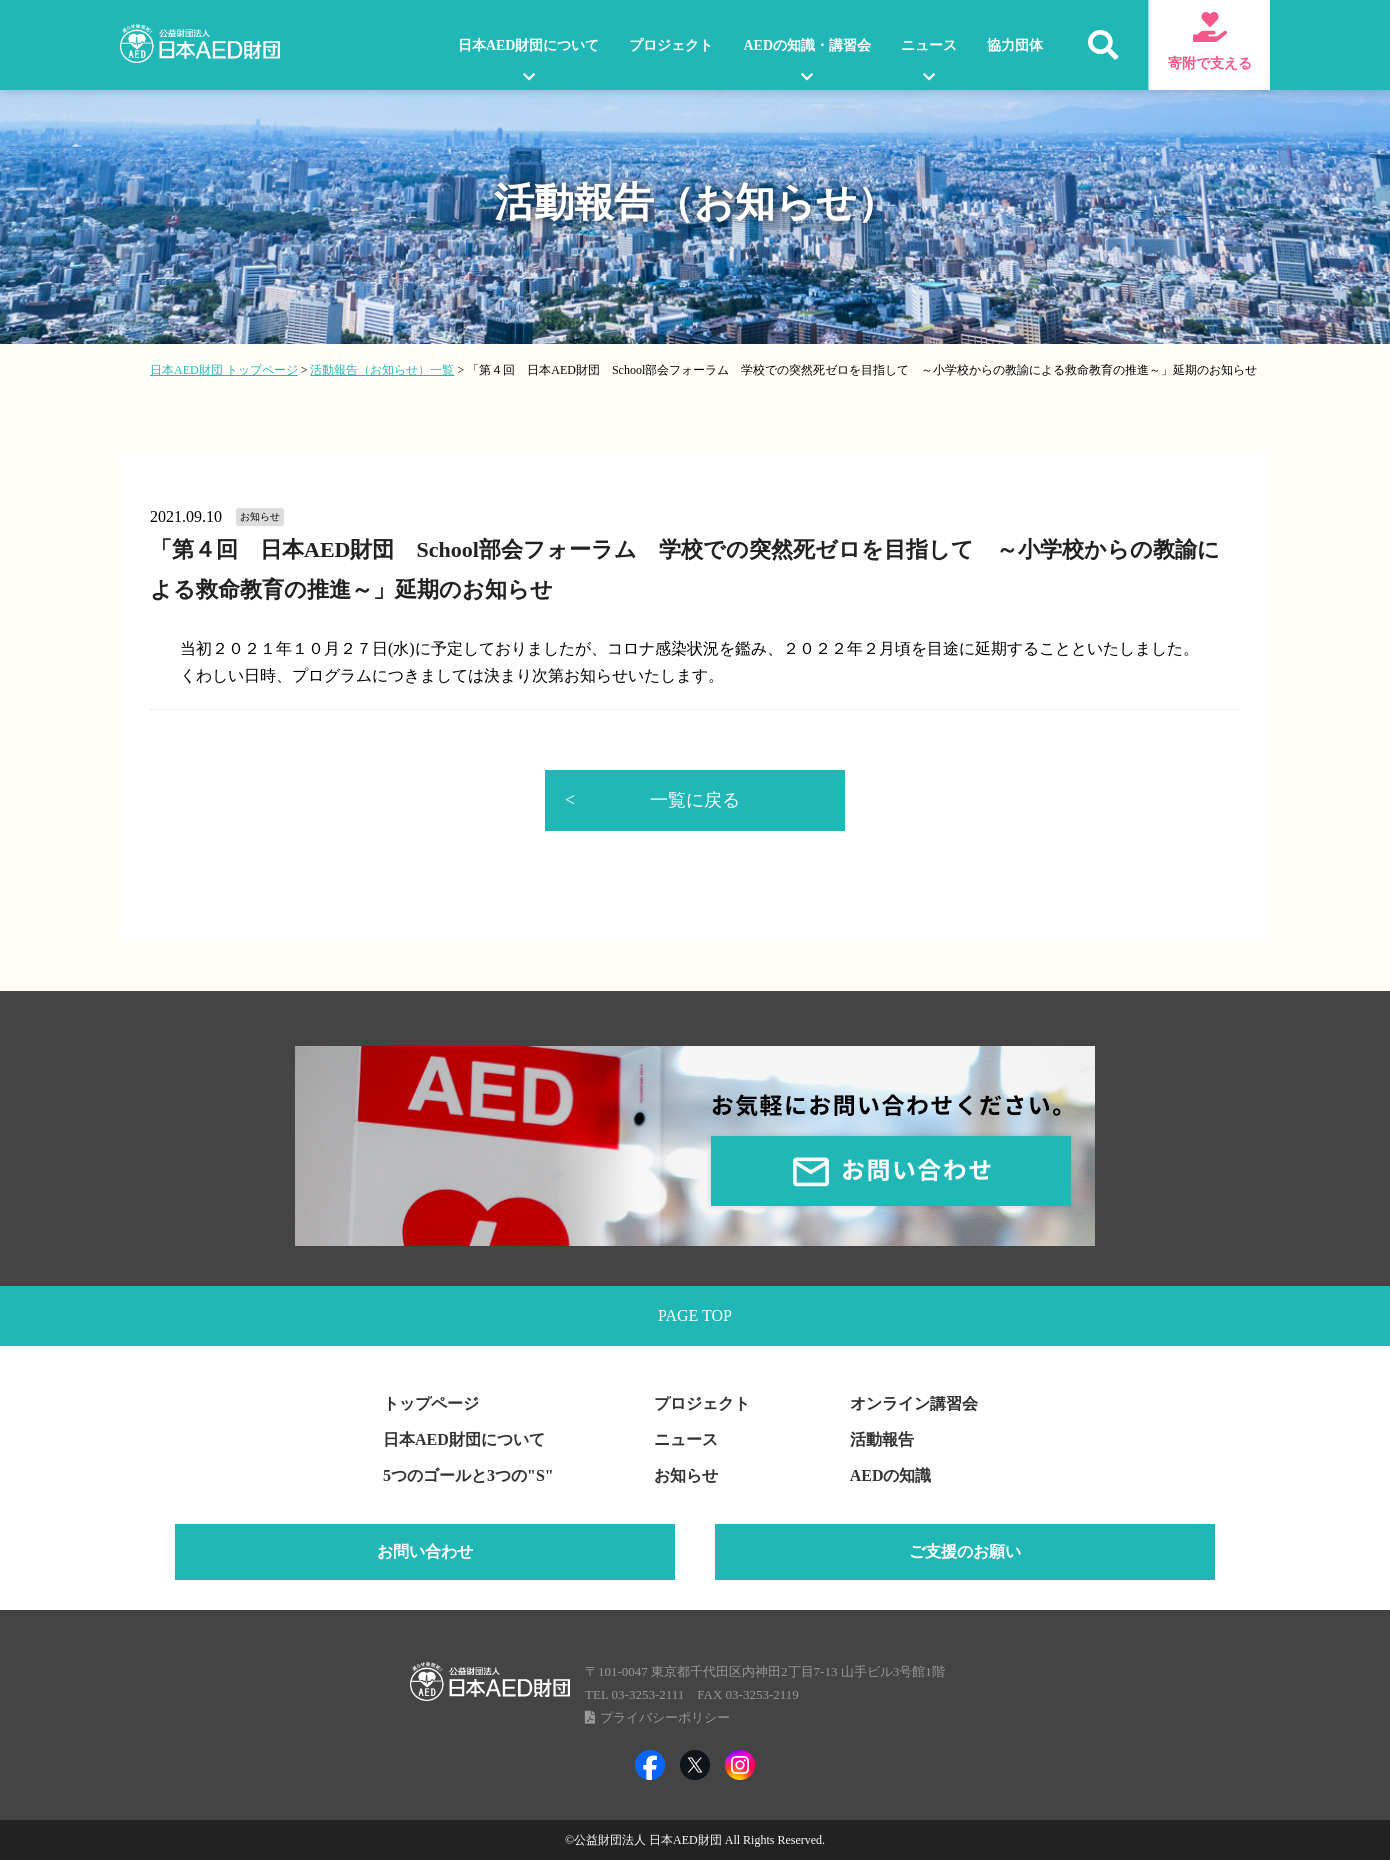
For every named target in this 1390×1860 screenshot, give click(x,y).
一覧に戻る (695, 800)
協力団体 (1015, 45)
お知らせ (686, 1475)
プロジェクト (671, 45)
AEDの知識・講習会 (807, 45)
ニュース (929, 45)
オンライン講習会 (914, 1403)
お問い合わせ (425, 1551)
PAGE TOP (695, 1315)
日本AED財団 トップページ (224, 370)
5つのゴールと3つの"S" (468, 1475)
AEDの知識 (891, 1475)
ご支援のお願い (965, 1551)
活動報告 (882, 1439)
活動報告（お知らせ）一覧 (382, 370)
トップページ (431, 1403)
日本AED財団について (529, 45)
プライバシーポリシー (665, 1717)
